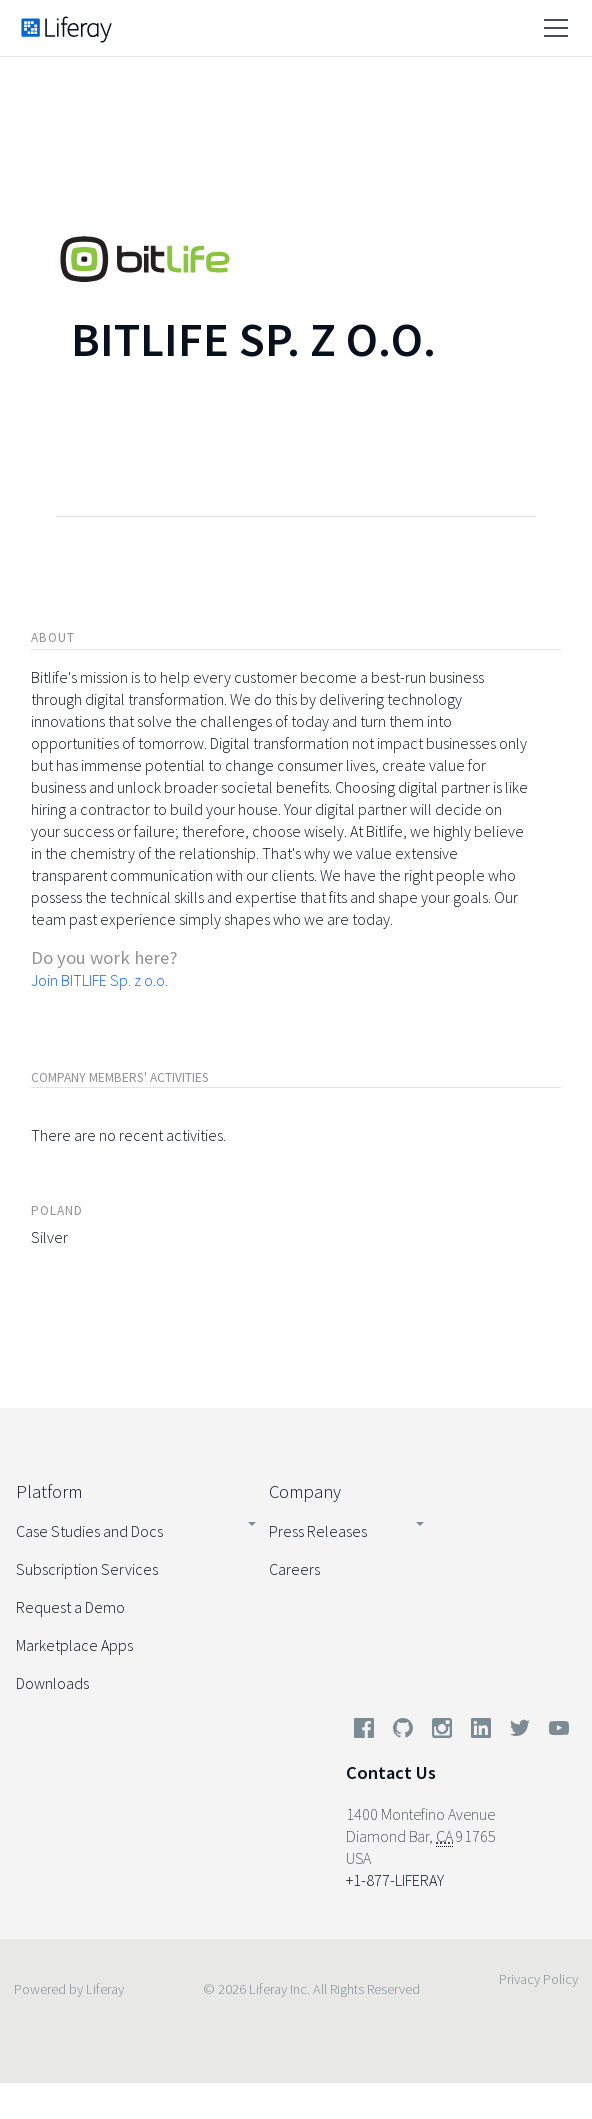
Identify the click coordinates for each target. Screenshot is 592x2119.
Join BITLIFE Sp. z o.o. (99, 980)
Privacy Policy (538, 1979)
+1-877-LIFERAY (395, 1880)
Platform (49, 1491)
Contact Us (391, 1772)
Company (305, 1491)
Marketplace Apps (74, 1645)
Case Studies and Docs (89, 1531)
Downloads (52, 1683)
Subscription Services (87, 1569)
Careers (294, 1569)
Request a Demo (70, 1607)
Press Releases (318, 1531)
